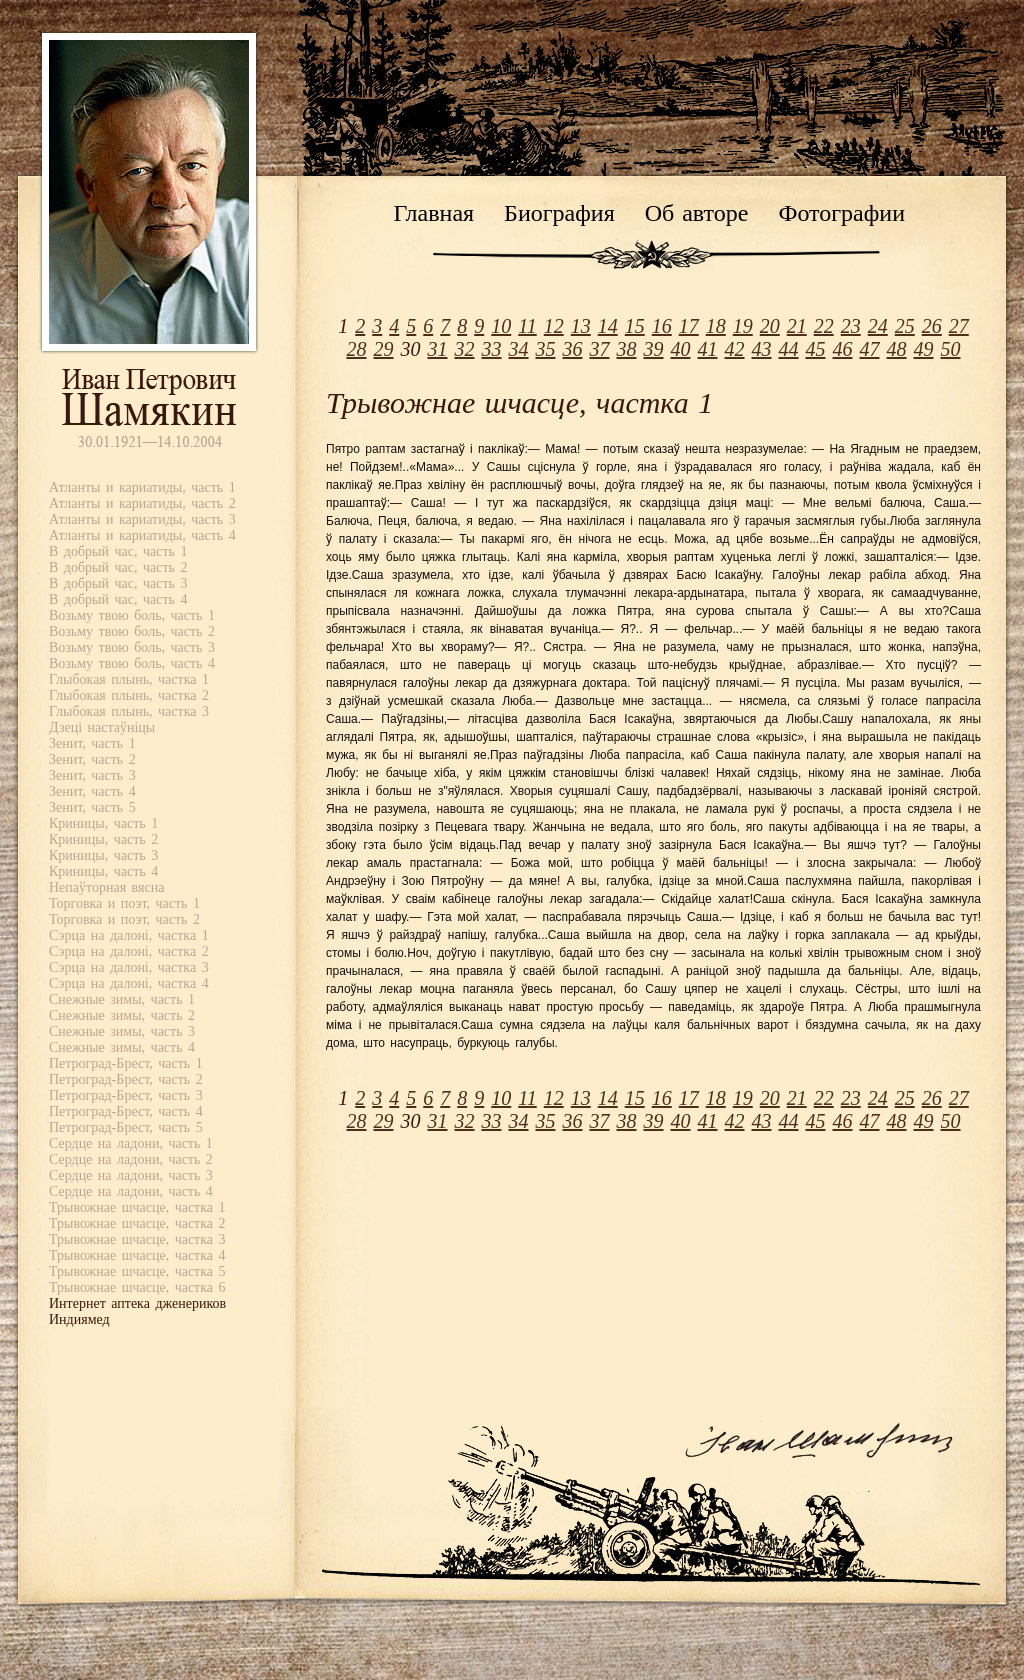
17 (689, 326)
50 (951, 349)
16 (662, 326)
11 (527, 326)
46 (843, 349)
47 (870, 349)
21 (797, 326)
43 (762, 349)
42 (735, 349)
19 (743, 326)
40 (681, 349)
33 (492, 349)
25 (905, 326)
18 (716, 326)
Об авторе (697, 213)
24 (878, 326)
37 (600, 349)
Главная (434, 213)
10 (501, 326)
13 (581, 326)
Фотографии (841, 213)
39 (654, 349)
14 (608, 326)
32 (465, 349)
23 (851, 326)
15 (635, 326)
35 (546, 349)
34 (519, 349)
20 (770, 326)
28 (357, 349)
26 (932, 326)
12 (554, 326)
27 (959, 326)
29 (384, 349)
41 (708, 349)
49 (924, 349)
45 (816, 349)
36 (573, 349)
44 (789, 349)
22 (824, 326)
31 (438, 349)
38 (627, 349)
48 (897, 349)
